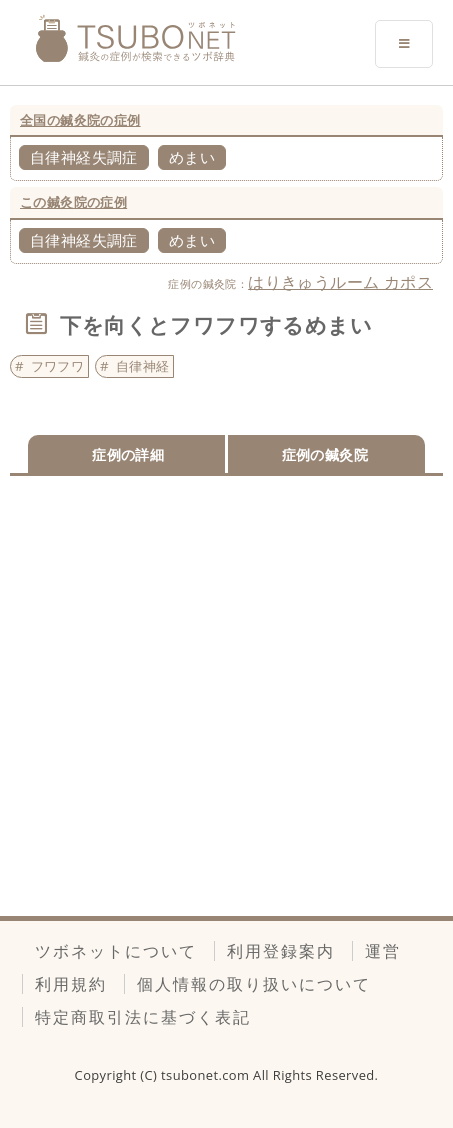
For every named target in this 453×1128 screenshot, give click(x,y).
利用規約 (71, 984)
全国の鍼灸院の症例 (80, 120)
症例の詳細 (128, 454)
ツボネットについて (116, 951)
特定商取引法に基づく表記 (143, 1017)
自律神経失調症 (84, 157)
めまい (192, 157)
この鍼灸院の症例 (73, 202)
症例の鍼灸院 (325, 454)
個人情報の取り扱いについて (254, 984)
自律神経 (143, 366)
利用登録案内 (281, 951)
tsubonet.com (207, 1075)
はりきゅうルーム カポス (340, 282)
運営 (383, 951)
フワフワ (58, 366)
